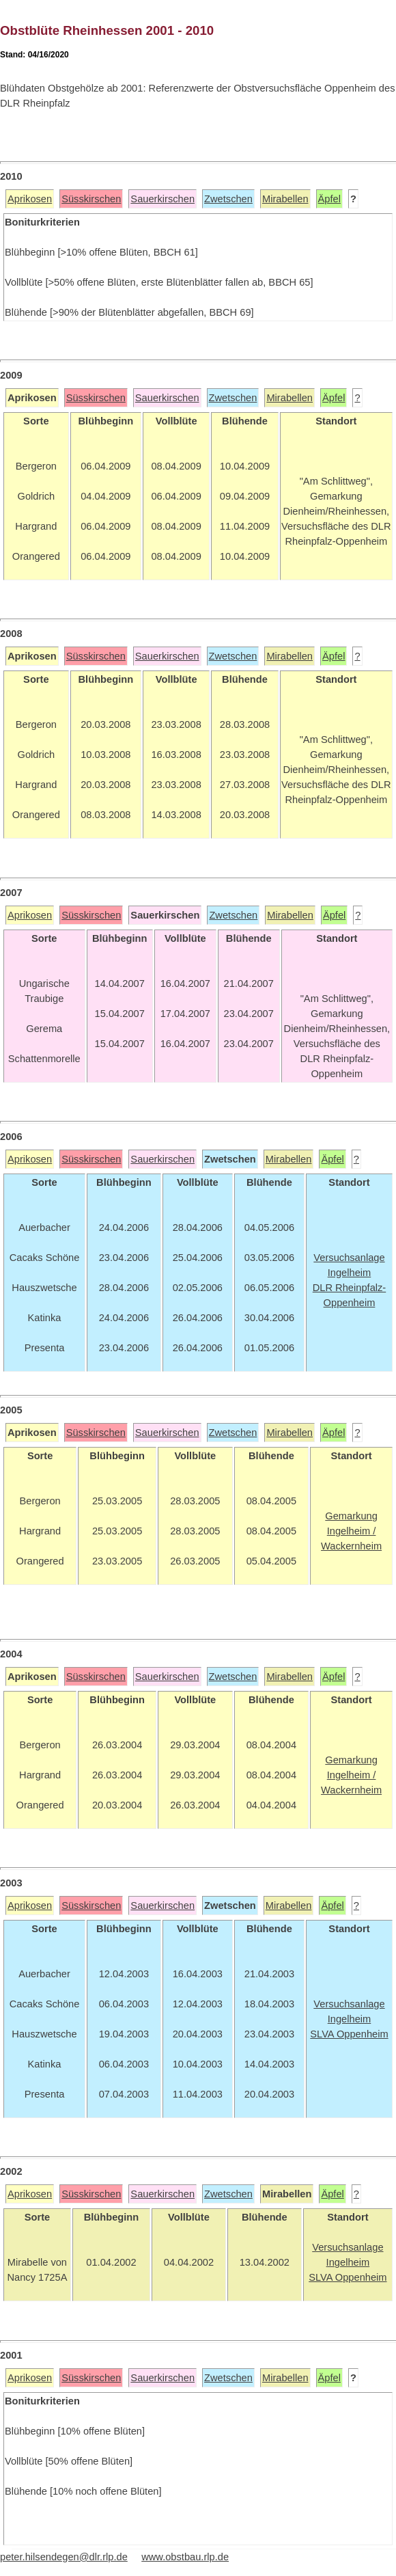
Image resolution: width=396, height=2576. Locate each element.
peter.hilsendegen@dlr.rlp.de (64, 2556)
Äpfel (329, 198)
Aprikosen (30, 198)
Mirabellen (285, 198)
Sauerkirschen (162, 198)
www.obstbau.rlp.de (185, 2556)
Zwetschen (228, 198)
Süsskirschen (91, 198)
